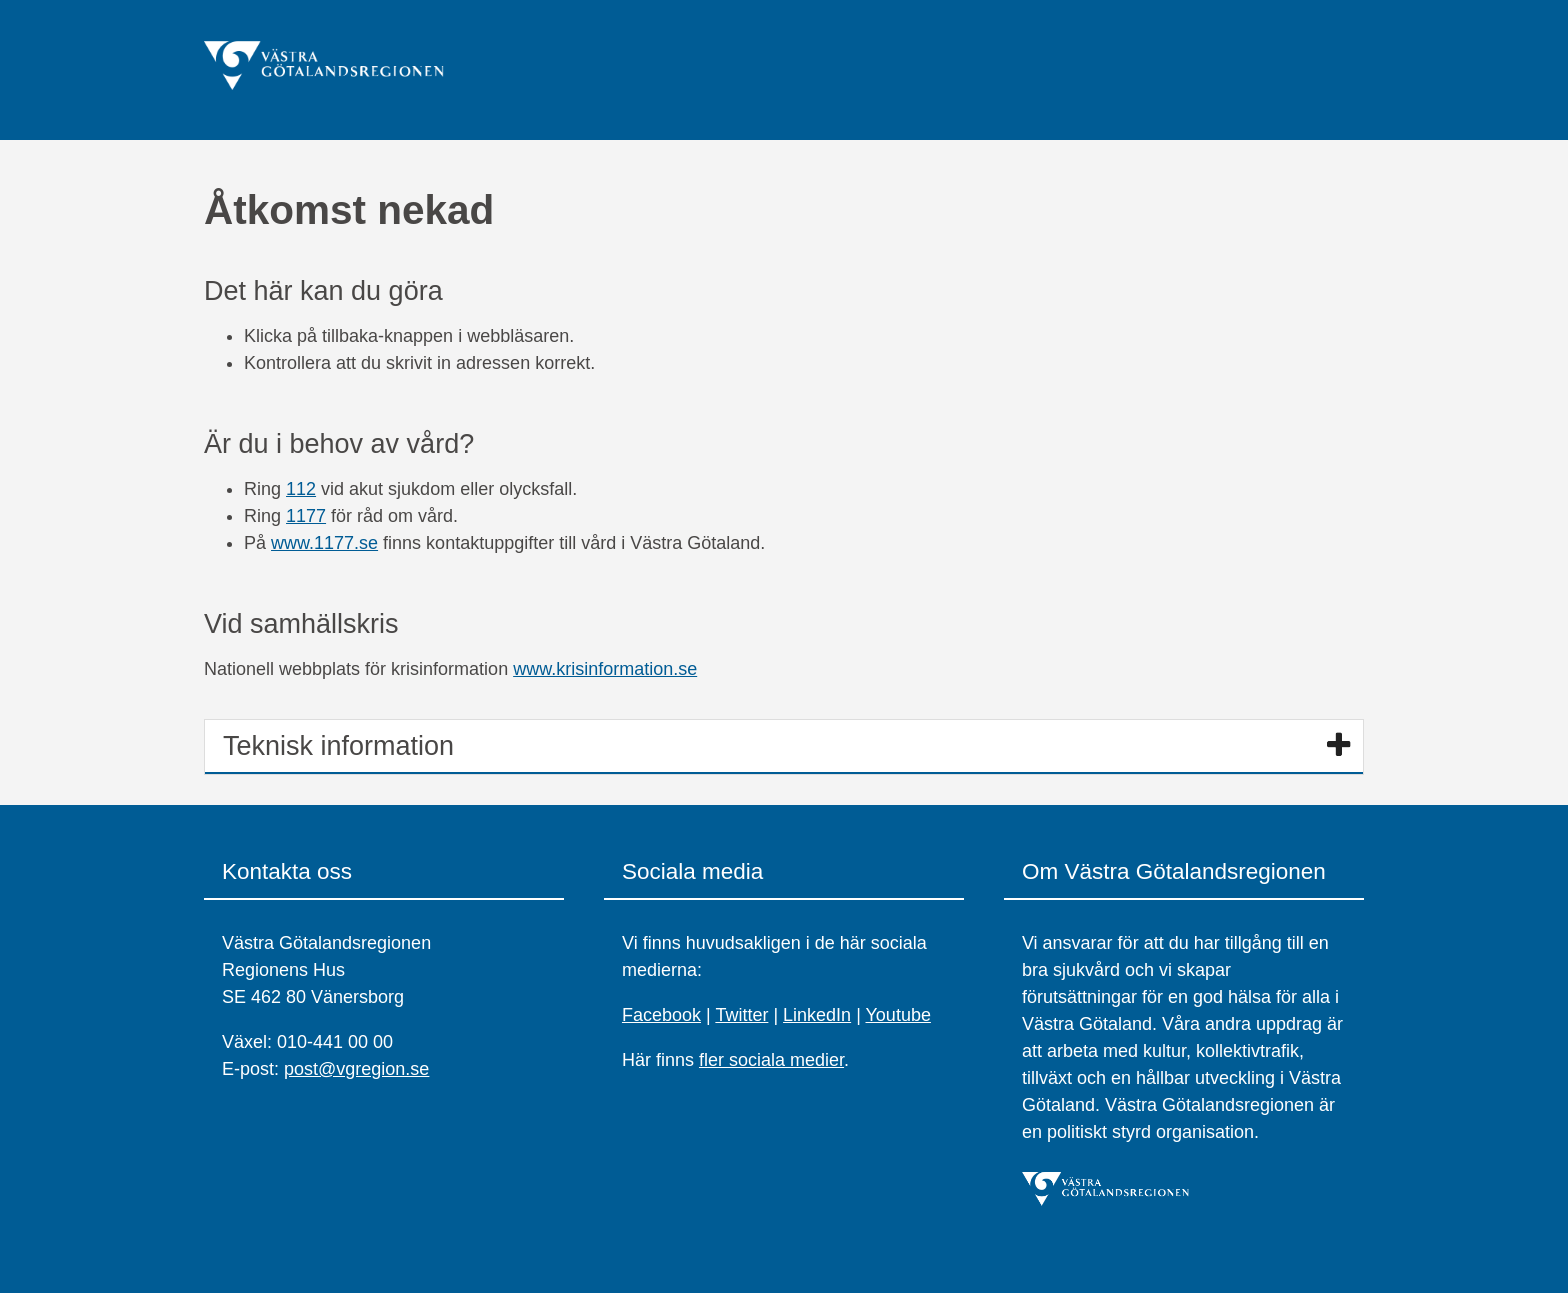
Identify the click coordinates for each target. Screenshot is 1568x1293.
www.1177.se (324, 543)
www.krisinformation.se (605, 669)
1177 (306, 516)
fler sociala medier (771, 1060)
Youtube (898, 1015)
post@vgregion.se (356, 1069)
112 (301, 489)
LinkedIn (817, 1015)
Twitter (741, 1015)
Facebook (661, 1015)
